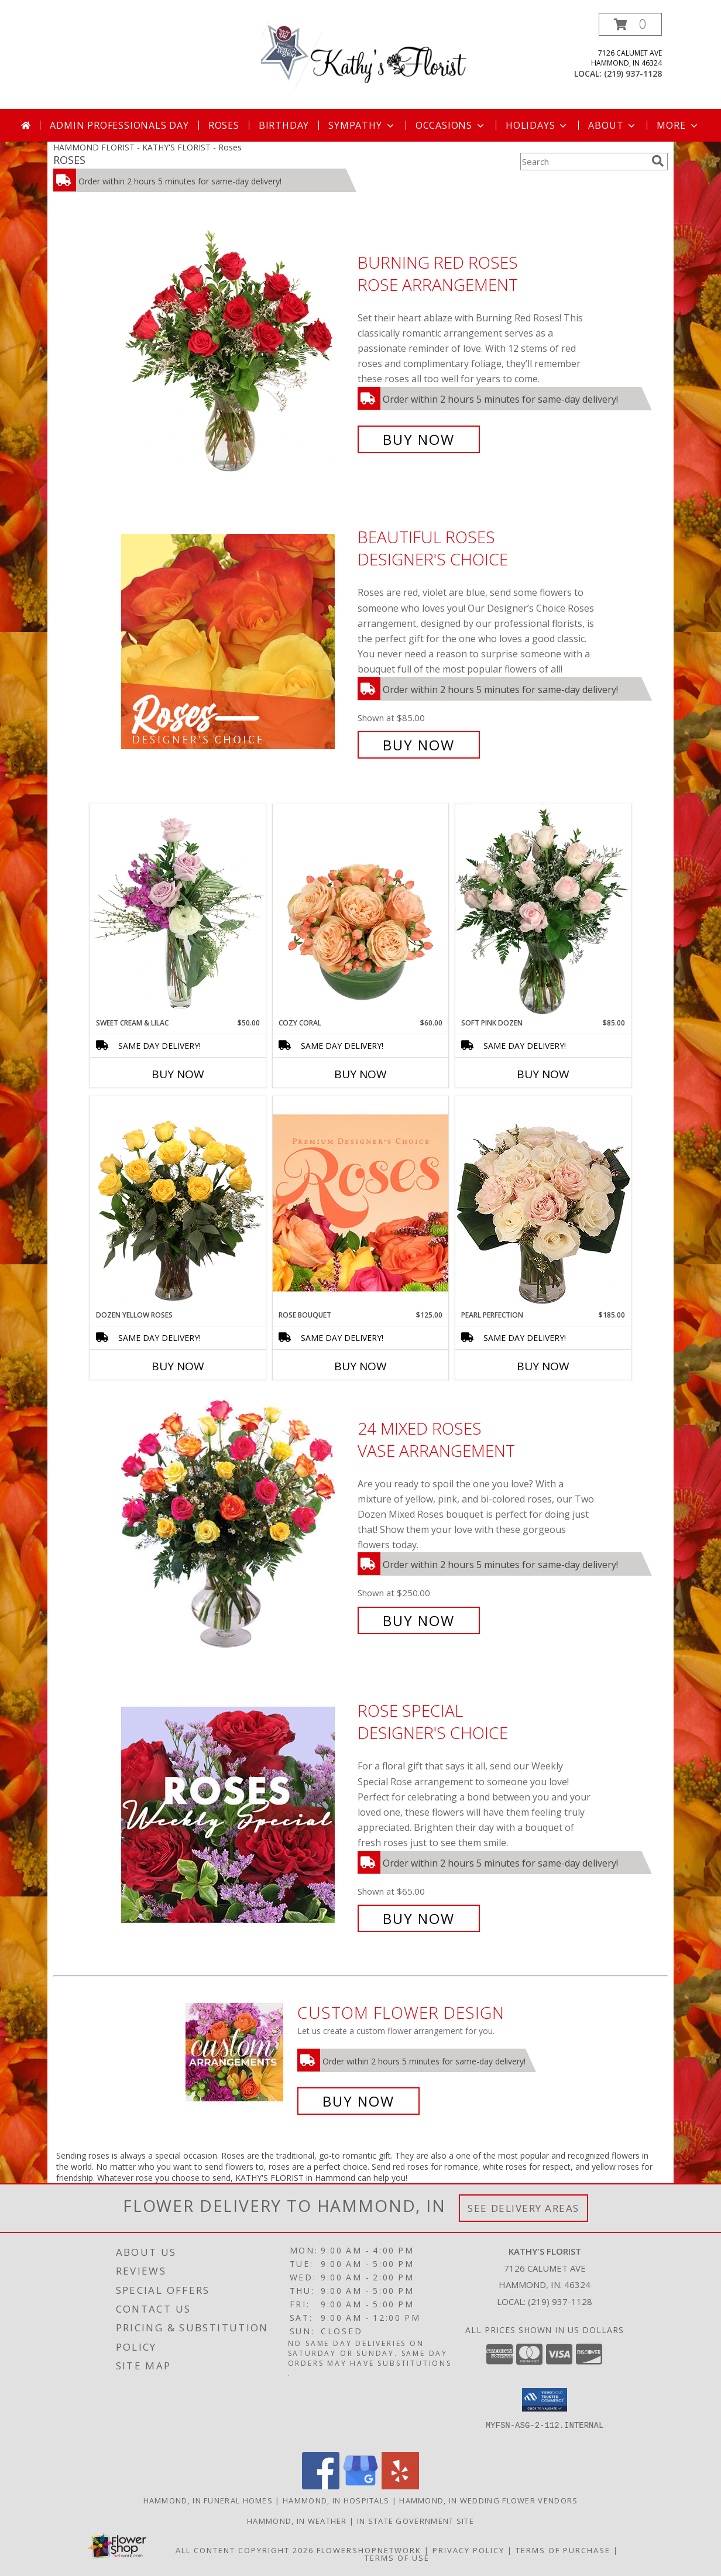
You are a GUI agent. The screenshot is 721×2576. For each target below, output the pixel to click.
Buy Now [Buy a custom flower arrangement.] (358, 2101)
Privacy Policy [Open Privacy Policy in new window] (468, 2550)
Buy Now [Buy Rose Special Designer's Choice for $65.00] (419, 1918)
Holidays (537, 125)
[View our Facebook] (320, 2486)
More (678, 125)
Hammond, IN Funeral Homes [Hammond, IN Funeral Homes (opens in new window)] (208, 2500)
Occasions (451, 125)
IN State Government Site (415, 2521)
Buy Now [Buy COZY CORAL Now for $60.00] (360, 1074)
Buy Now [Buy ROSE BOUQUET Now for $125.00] (360, 1366)
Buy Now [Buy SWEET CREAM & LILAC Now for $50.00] (178, 1074)
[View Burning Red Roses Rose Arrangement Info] (236, 350)
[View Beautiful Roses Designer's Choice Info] (236, 641)
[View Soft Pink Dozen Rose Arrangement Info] (543, 910)
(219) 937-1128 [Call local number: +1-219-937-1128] (633, 73)
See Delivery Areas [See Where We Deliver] (523, 2208)
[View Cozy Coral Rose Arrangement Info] (360, 910)
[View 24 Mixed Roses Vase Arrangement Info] (236, 1524)
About (612, 125)
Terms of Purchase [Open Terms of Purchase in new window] (563, 2550)
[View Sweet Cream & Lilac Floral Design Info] (178, 910)
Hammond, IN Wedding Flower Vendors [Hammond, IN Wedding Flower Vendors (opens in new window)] (488, 2500)
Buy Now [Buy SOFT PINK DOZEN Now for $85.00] (543, 1074)
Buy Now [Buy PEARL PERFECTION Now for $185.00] (543, 1366)
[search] (657, 161)
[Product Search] (583, 161)
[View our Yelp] (400, 2486)
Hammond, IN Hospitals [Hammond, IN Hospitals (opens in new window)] (336, 2500)
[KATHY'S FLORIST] (365, 60)
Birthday (284, 125)
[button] (630, 24)
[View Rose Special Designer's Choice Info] (236, 1814)
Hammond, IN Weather (297, 2521)
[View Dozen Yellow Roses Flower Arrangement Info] (178, 1202)
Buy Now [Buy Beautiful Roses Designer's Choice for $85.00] (419, 744)
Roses (223, 125)
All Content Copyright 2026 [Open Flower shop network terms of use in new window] (245, 2550)
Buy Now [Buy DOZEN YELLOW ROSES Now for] (178, 1366)
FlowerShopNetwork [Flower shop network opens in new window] (369, 2550)
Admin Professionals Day (119, 125)
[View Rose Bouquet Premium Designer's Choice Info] (360, 1202)
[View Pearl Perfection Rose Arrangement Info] (543, 1202)
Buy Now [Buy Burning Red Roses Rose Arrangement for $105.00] (419, 439)
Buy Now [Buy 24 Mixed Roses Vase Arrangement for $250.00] (419, 1620)
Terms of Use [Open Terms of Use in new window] (397, 2558)
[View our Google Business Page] (360, 2486)
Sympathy (362, 125)
